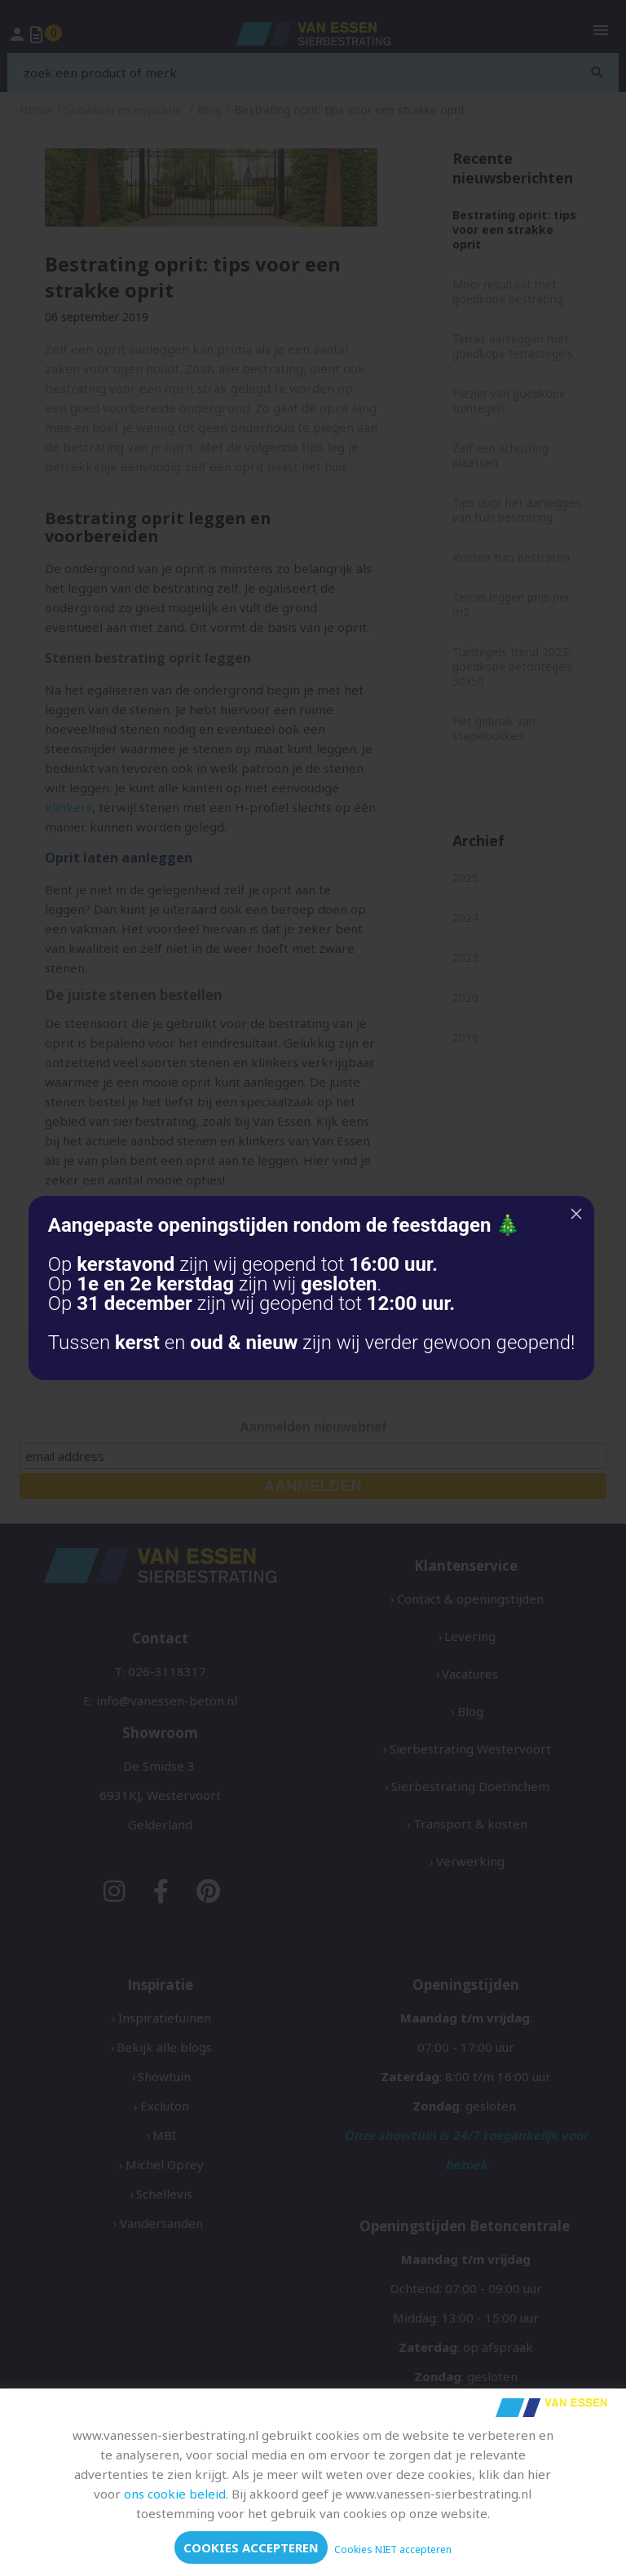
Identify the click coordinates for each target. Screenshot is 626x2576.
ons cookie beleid (175, 2494)
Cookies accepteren (251, 2547)
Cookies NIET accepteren (393, 2549)
